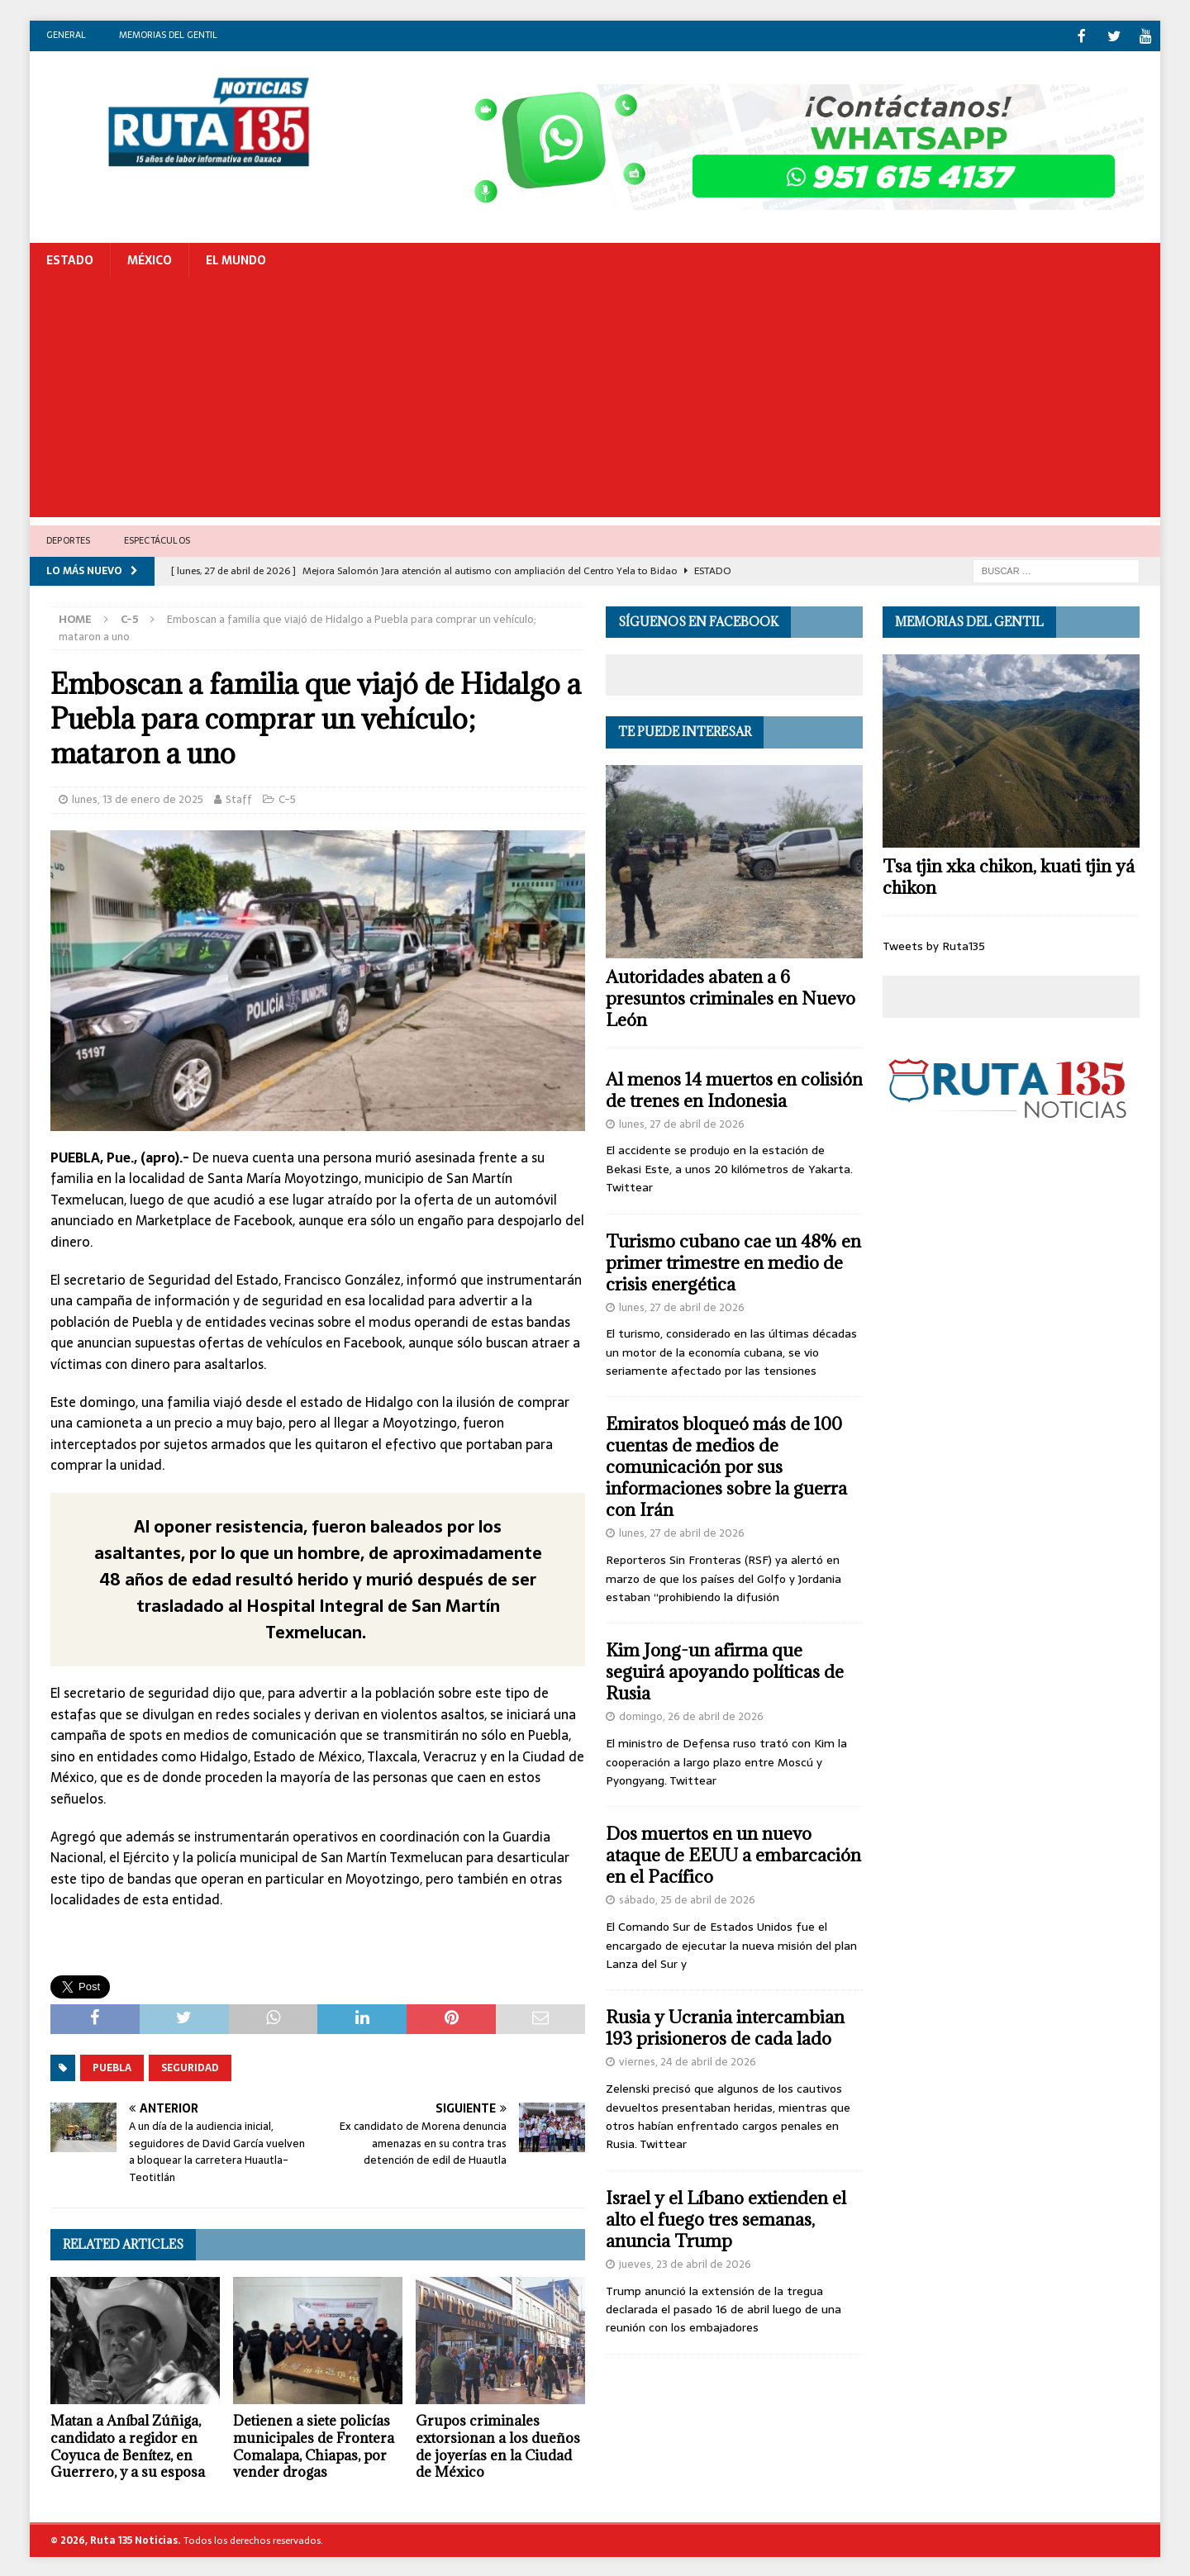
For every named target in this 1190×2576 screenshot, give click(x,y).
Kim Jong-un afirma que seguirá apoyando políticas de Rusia (725, 1670)
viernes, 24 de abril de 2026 (687, 2060)
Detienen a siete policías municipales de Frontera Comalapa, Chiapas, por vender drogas (313, 2444)
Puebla (112, 2066)
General (66, 34)
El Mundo (236, 259)
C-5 (287, 797)
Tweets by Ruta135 (934, 944)
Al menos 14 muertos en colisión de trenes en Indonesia (734, 1088)
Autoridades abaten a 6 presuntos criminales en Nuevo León (730, 996)
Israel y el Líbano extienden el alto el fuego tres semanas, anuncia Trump (726, 2217)
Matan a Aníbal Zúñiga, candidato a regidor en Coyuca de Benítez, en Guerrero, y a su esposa (127, 2444)
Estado (69, 259)
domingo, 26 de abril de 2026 (691, 1714)
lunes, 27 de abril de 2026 (682, 1122)
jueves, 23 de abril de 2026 (685, 2262)
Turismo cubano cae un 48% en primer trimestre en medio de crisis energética (733, 1261)
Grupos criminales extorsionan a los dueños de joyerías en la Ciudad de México (498, 2444)
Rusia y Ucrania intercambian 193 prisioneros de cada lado (725, 2026)
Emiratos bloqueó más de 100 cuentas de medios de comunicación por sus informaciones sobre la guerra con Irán (726, 1465)
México (149, 259)
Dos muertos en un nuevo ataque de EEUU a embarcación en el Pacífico (733, 1853)
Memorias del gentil (168, 34)
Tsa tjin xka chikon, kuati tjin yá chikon (1009, 875)
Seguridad (190, 2066)
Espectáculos (157, 538)
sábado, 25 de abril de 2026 (687, 1898)
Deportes (68, 538)
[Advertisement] (595, 400)
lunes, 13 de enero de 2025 (137, 797)
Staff (239, 797)
